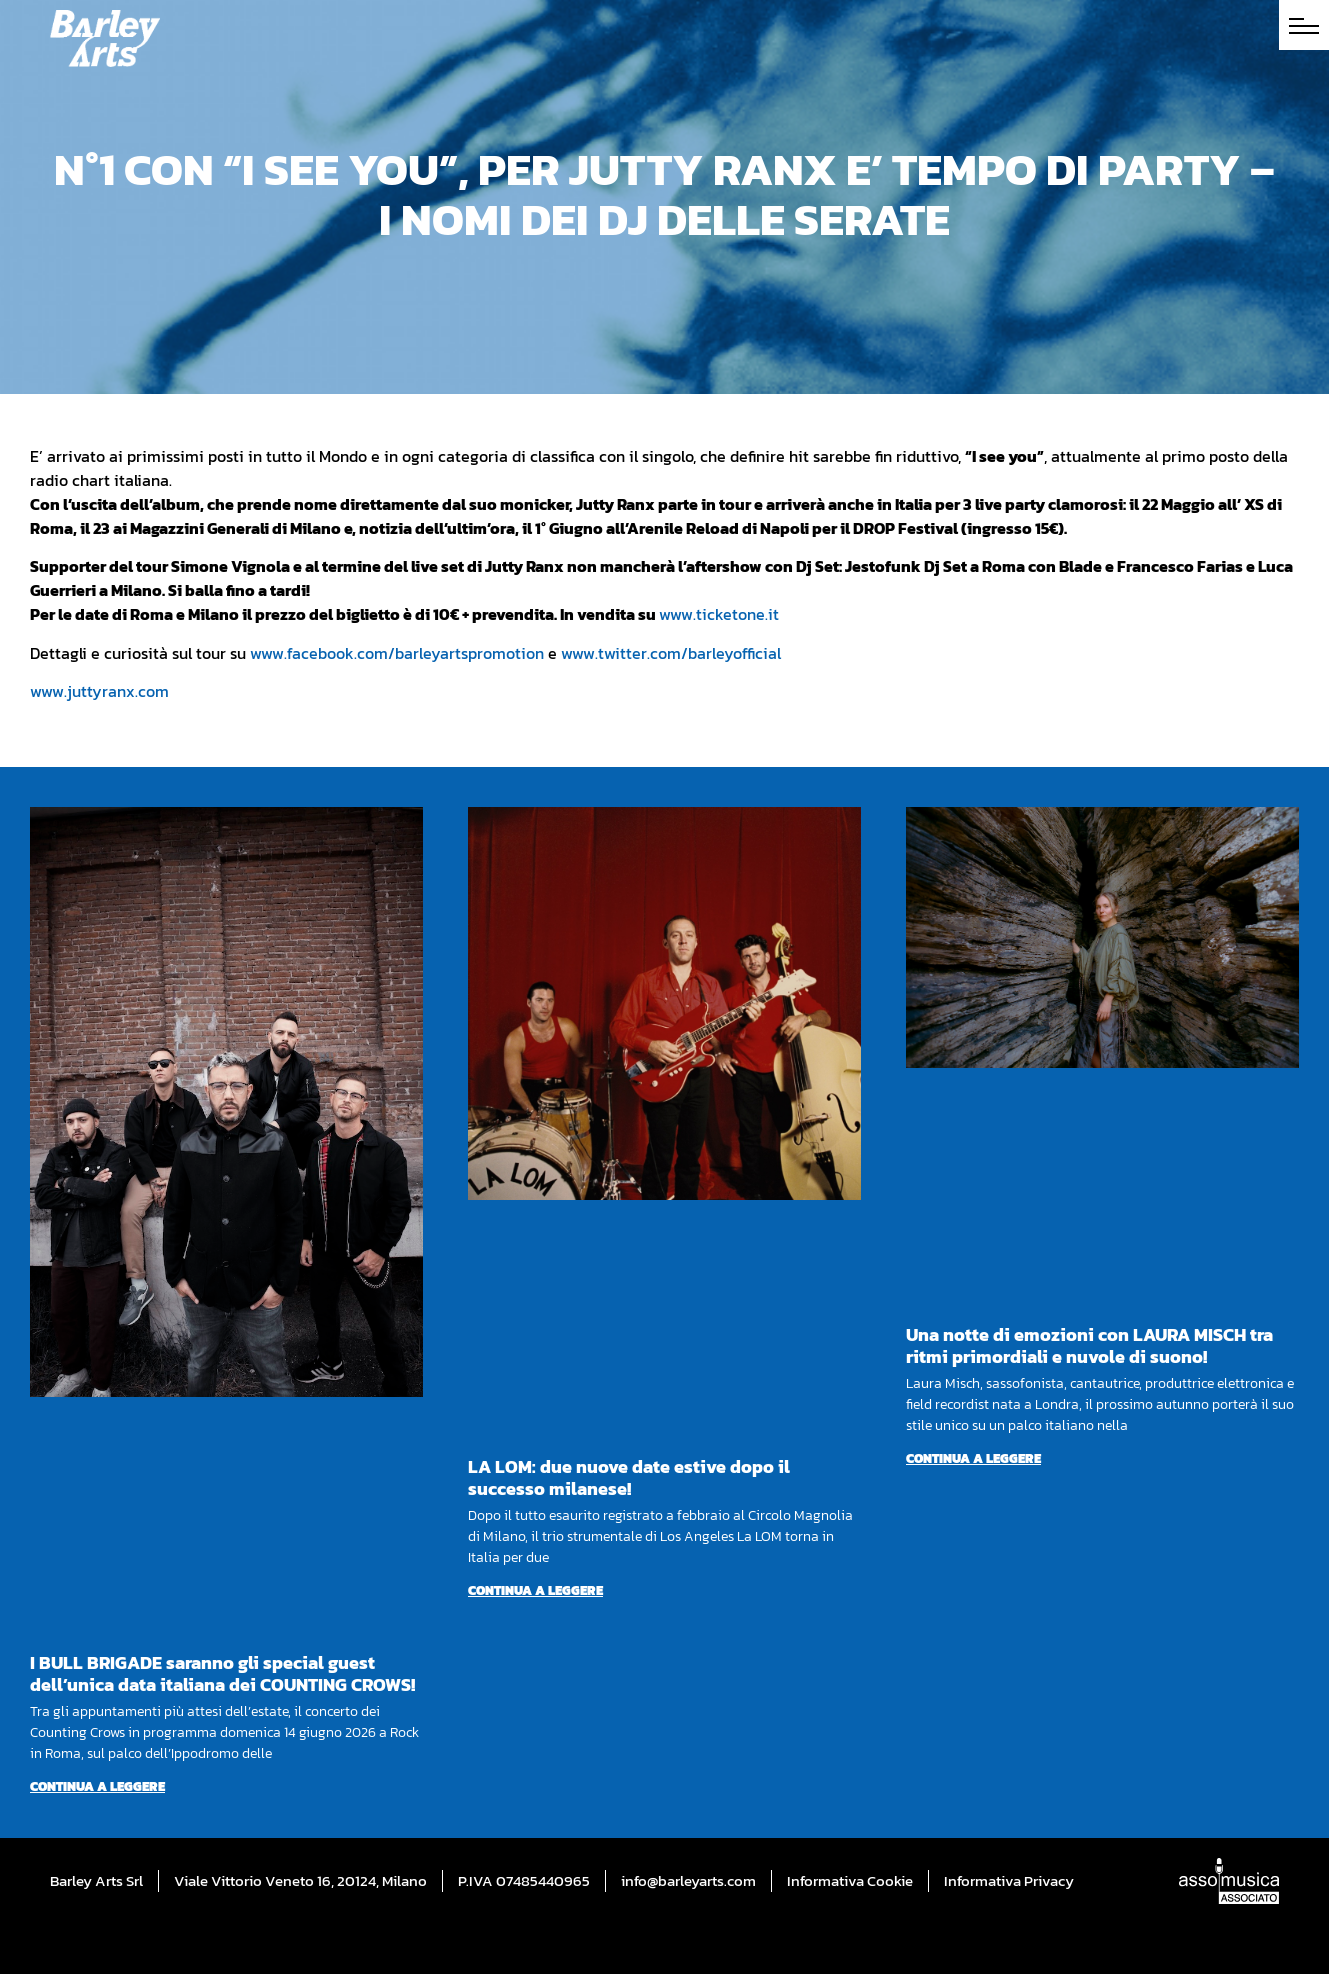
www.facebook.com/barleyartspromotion (397, 653)
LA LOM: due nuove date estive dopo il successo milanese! (629, 1477)
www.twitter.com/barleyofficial (671, 653)
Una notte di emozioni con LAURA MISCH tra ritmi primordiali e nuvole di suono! (1089, 1345)
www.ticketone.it (719, 614)
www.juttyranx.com (99, 691)
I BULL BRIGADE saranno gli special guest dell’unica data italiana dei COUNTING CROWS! (222, 1673)
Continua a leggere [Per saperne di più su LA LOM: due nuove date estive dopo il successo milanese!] (535, 1590)
